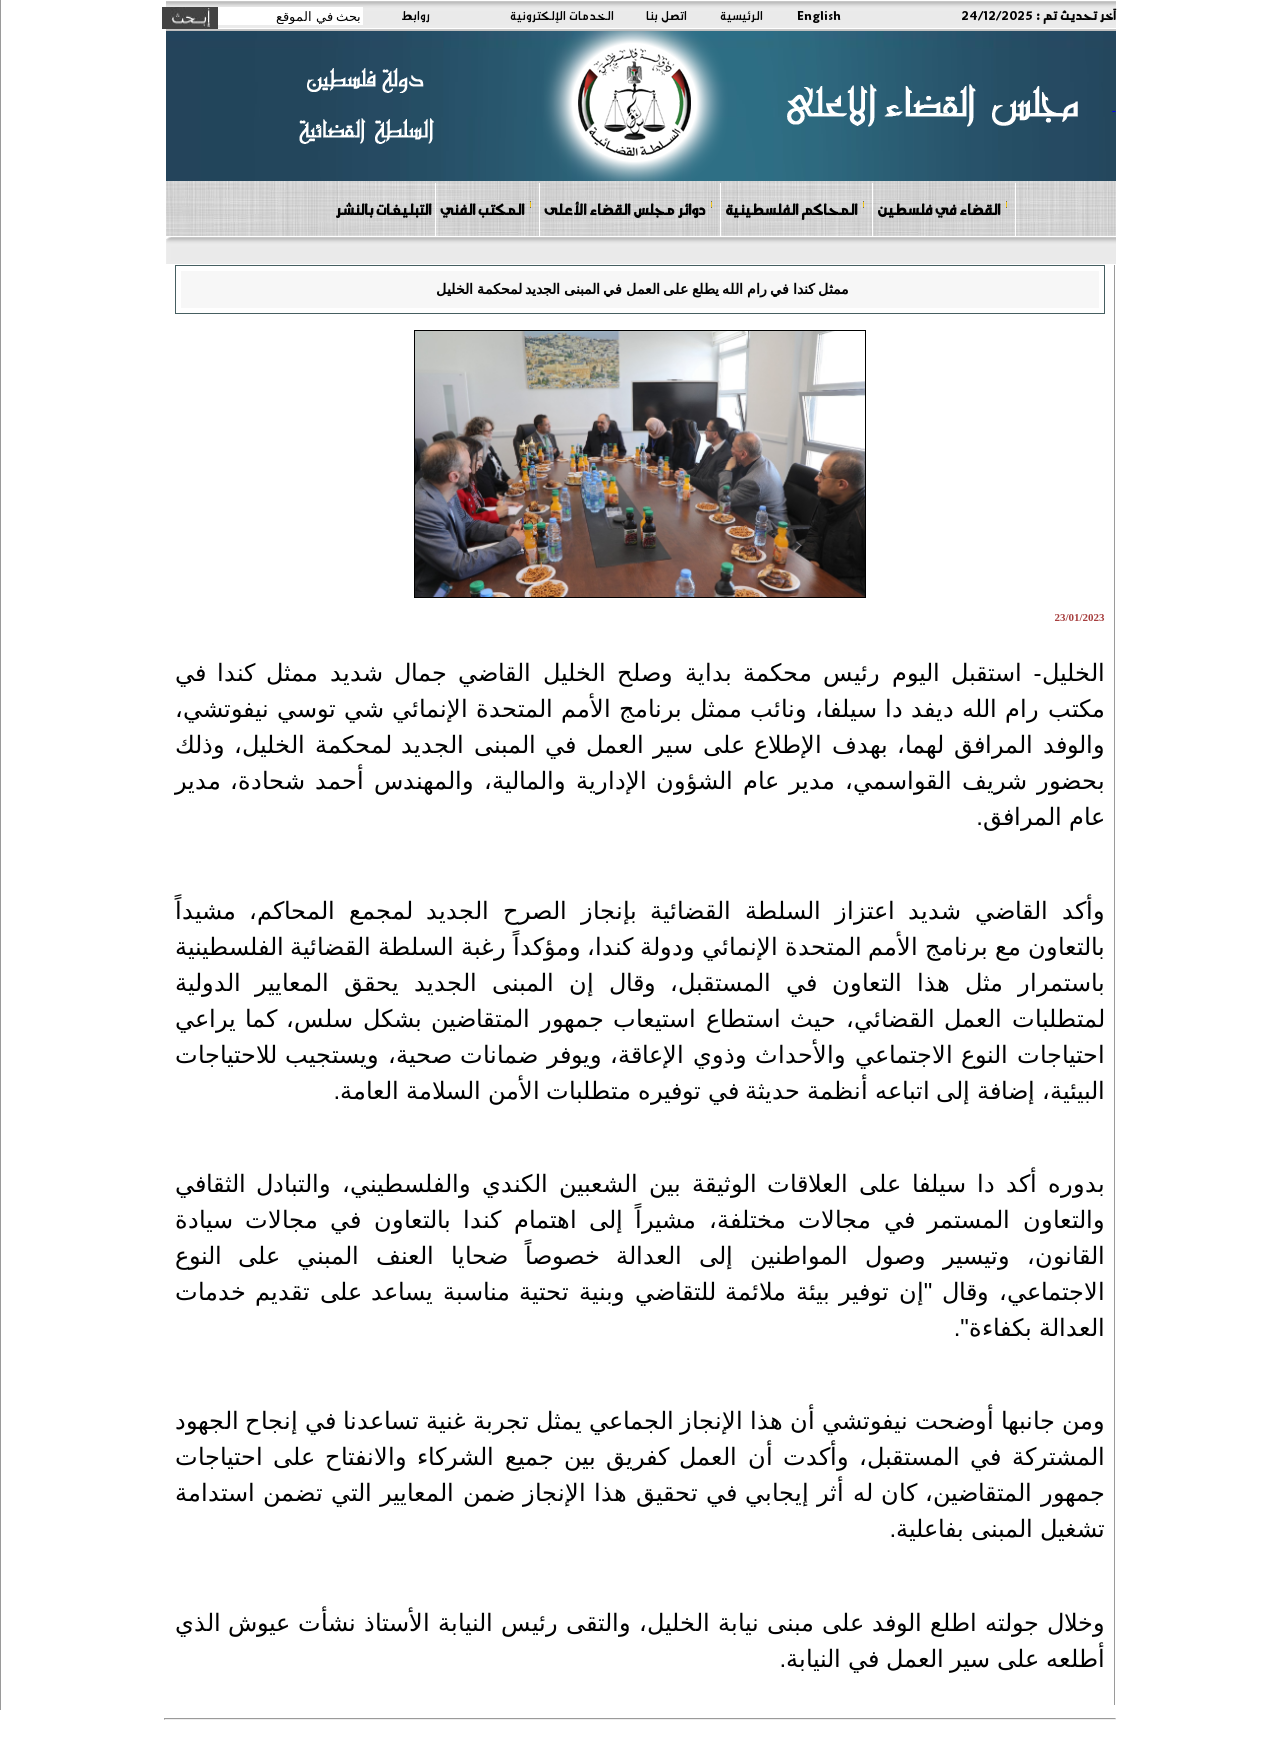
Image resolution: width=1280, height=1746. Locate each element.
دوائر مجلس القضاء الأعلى (629, 208)
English (819, 15)
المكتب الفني (486, 208)
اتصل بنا (666, 15)
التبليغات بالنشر (383, 209)
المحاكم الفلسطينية (795, 208)
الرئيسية (741, 15)
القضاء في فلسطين (943, 208)
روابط (415, 15)
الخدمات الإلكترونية (562, 15)
